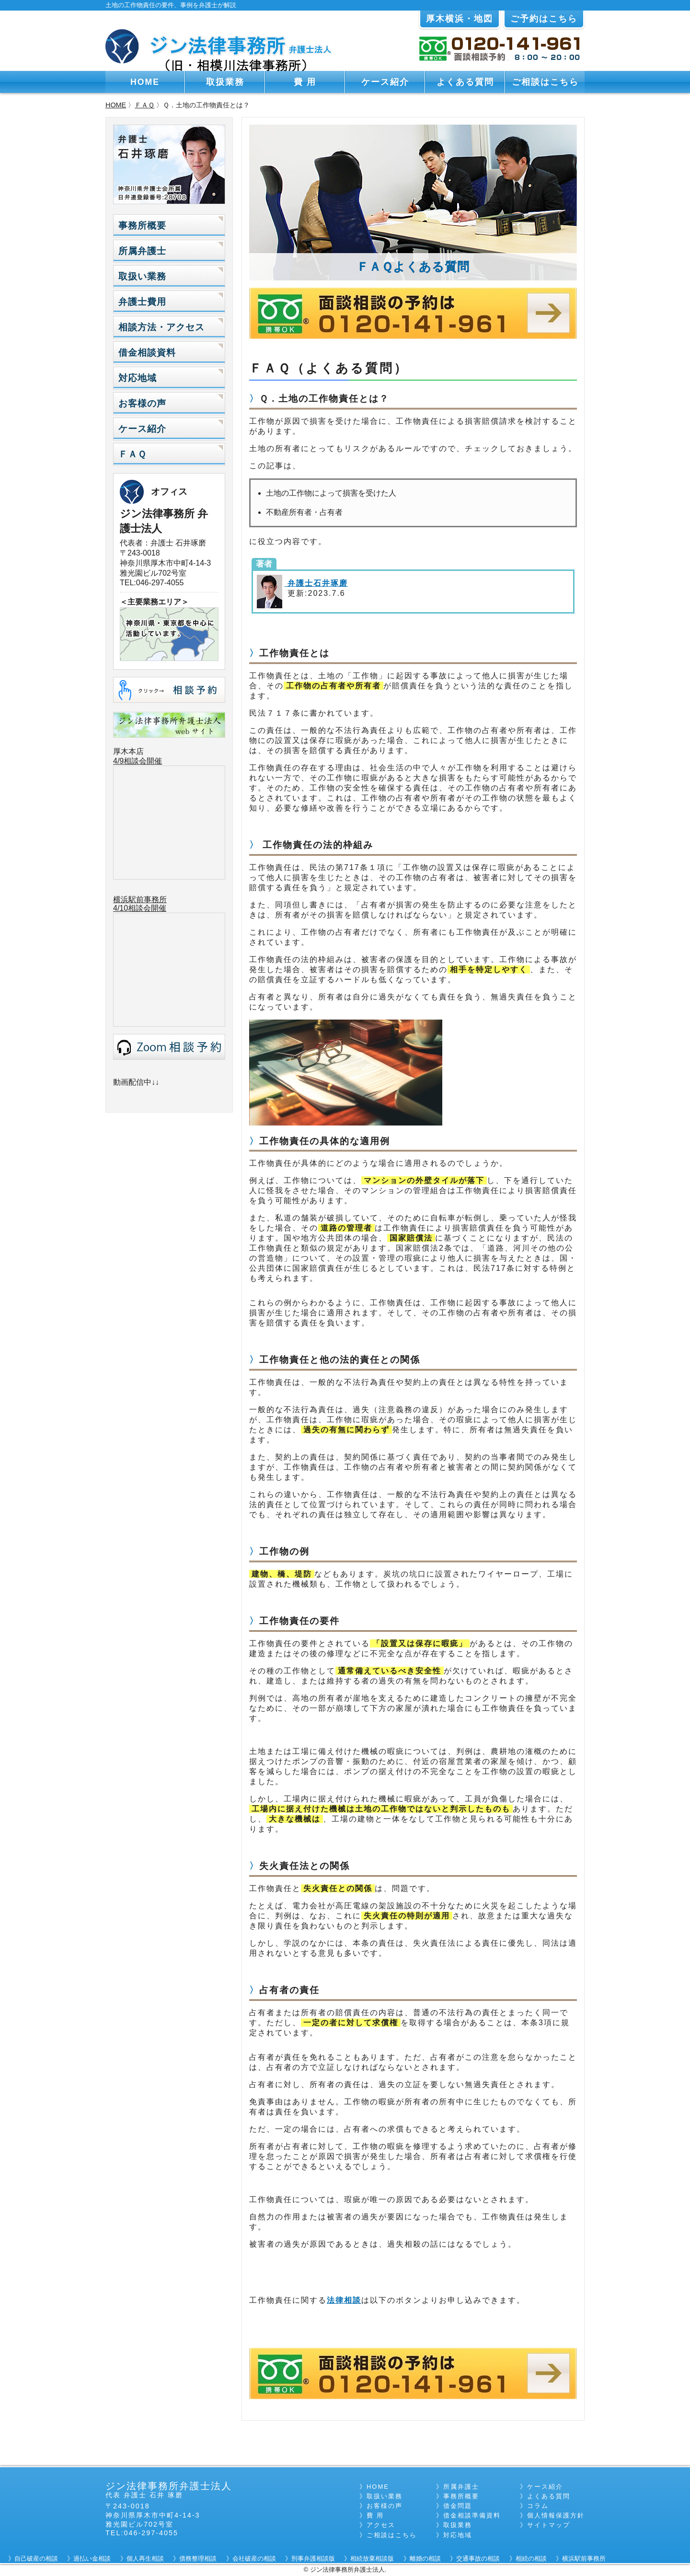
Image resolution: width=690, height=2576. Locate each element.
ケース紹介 (385, 82)
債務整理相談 (198, 2558)
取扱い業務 (142, 276)
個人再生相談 (145, 2558)
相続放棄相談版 (372, 2558)
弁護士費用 (142, 302)
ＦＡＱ (144, 105)
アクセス (381, 2525)
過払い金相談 (92, 2558)
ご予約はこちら (543, 18)
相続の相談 (531, 2558)
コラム (538, 2505)
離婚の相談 (425, 2558)
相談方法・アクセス (161, 327)
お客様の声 (142, 403)
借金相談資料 (147, 353)
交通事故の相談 (478, 2558)
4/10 (120, 908)
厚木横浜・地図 (459, 18)
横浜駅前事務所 (140, 899)
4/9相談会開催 (137, 761)
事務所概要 (142, 225)
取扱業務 (225, 82)
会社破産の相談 (254, 2558)
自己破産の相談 (36, 2558)
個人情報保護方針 (556, 2515)
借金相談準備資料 (472, 2515)
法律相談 (344, 2300)
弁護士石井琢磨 (316, 583)
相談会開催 (147, 908)
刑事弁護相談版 (313, 2558)
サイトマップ (548, 2525)
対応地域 (137, 378)
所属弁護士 (142, 251)
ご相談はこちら (545, 82)
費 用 (305, 82)
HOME (145, 82)
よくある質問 (465, 82)
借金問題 (457, 2505)
